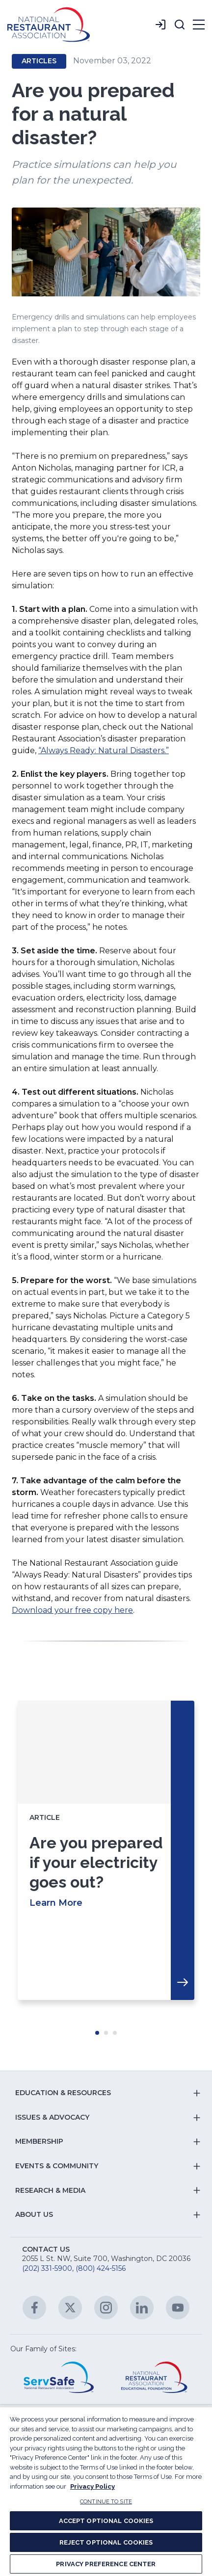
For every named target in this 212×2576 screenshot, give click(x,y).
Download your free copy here (72, 1610)
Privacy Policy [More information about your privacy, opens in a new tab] (92, 2486)
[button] (180, 24)
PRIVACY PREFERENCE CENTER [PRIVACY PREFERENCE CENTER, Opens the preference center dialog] (106, 2564)
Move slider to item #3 (115, 2033)
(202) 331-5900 (47, 2268)
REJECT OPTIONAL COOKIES (106, 2542)
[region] (106, 2490)
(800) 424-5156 (101, 2268)
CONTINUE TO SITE (106, 2501)
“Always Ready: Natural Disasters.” (103, 750)
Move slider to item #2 (106, 2033)
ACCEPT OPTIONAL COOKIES (106, 2520)
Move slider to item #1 (97, 2033)
